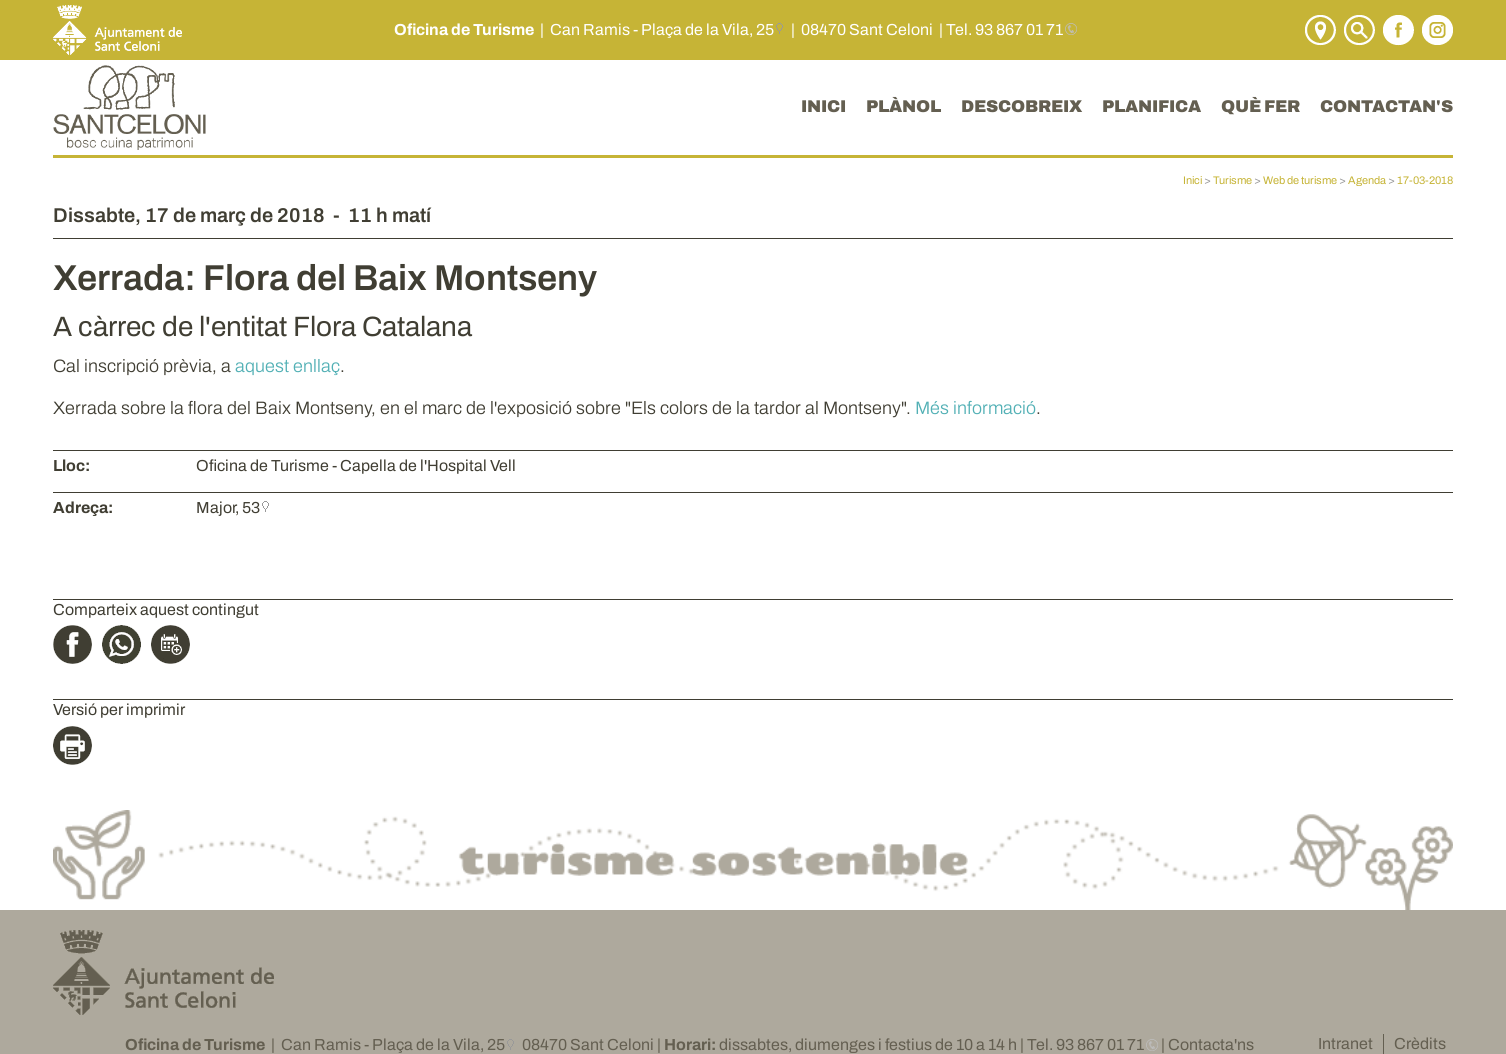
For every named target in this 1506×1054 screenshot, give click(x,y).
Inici (1192, 180)
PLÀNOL (903, 106)
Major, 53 (228, 507)
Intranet (1345, 1043)
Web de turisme (1300, 180)
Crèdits (1420, 1043)
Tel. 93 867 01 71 (1004, 29)
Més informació (975, 408)
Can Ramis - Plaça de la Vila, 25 (662, 29)
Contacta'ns (1211, 1044)
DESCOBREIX (1021, 106)
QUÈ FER (1260, 106)
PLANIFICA (1151, 106)
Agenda (1367, 180)
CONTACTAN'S (1386, 106)
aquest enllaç (287, 366)
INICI (823, 106)
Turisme (1232, 180)
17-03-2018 (1425, 180)
